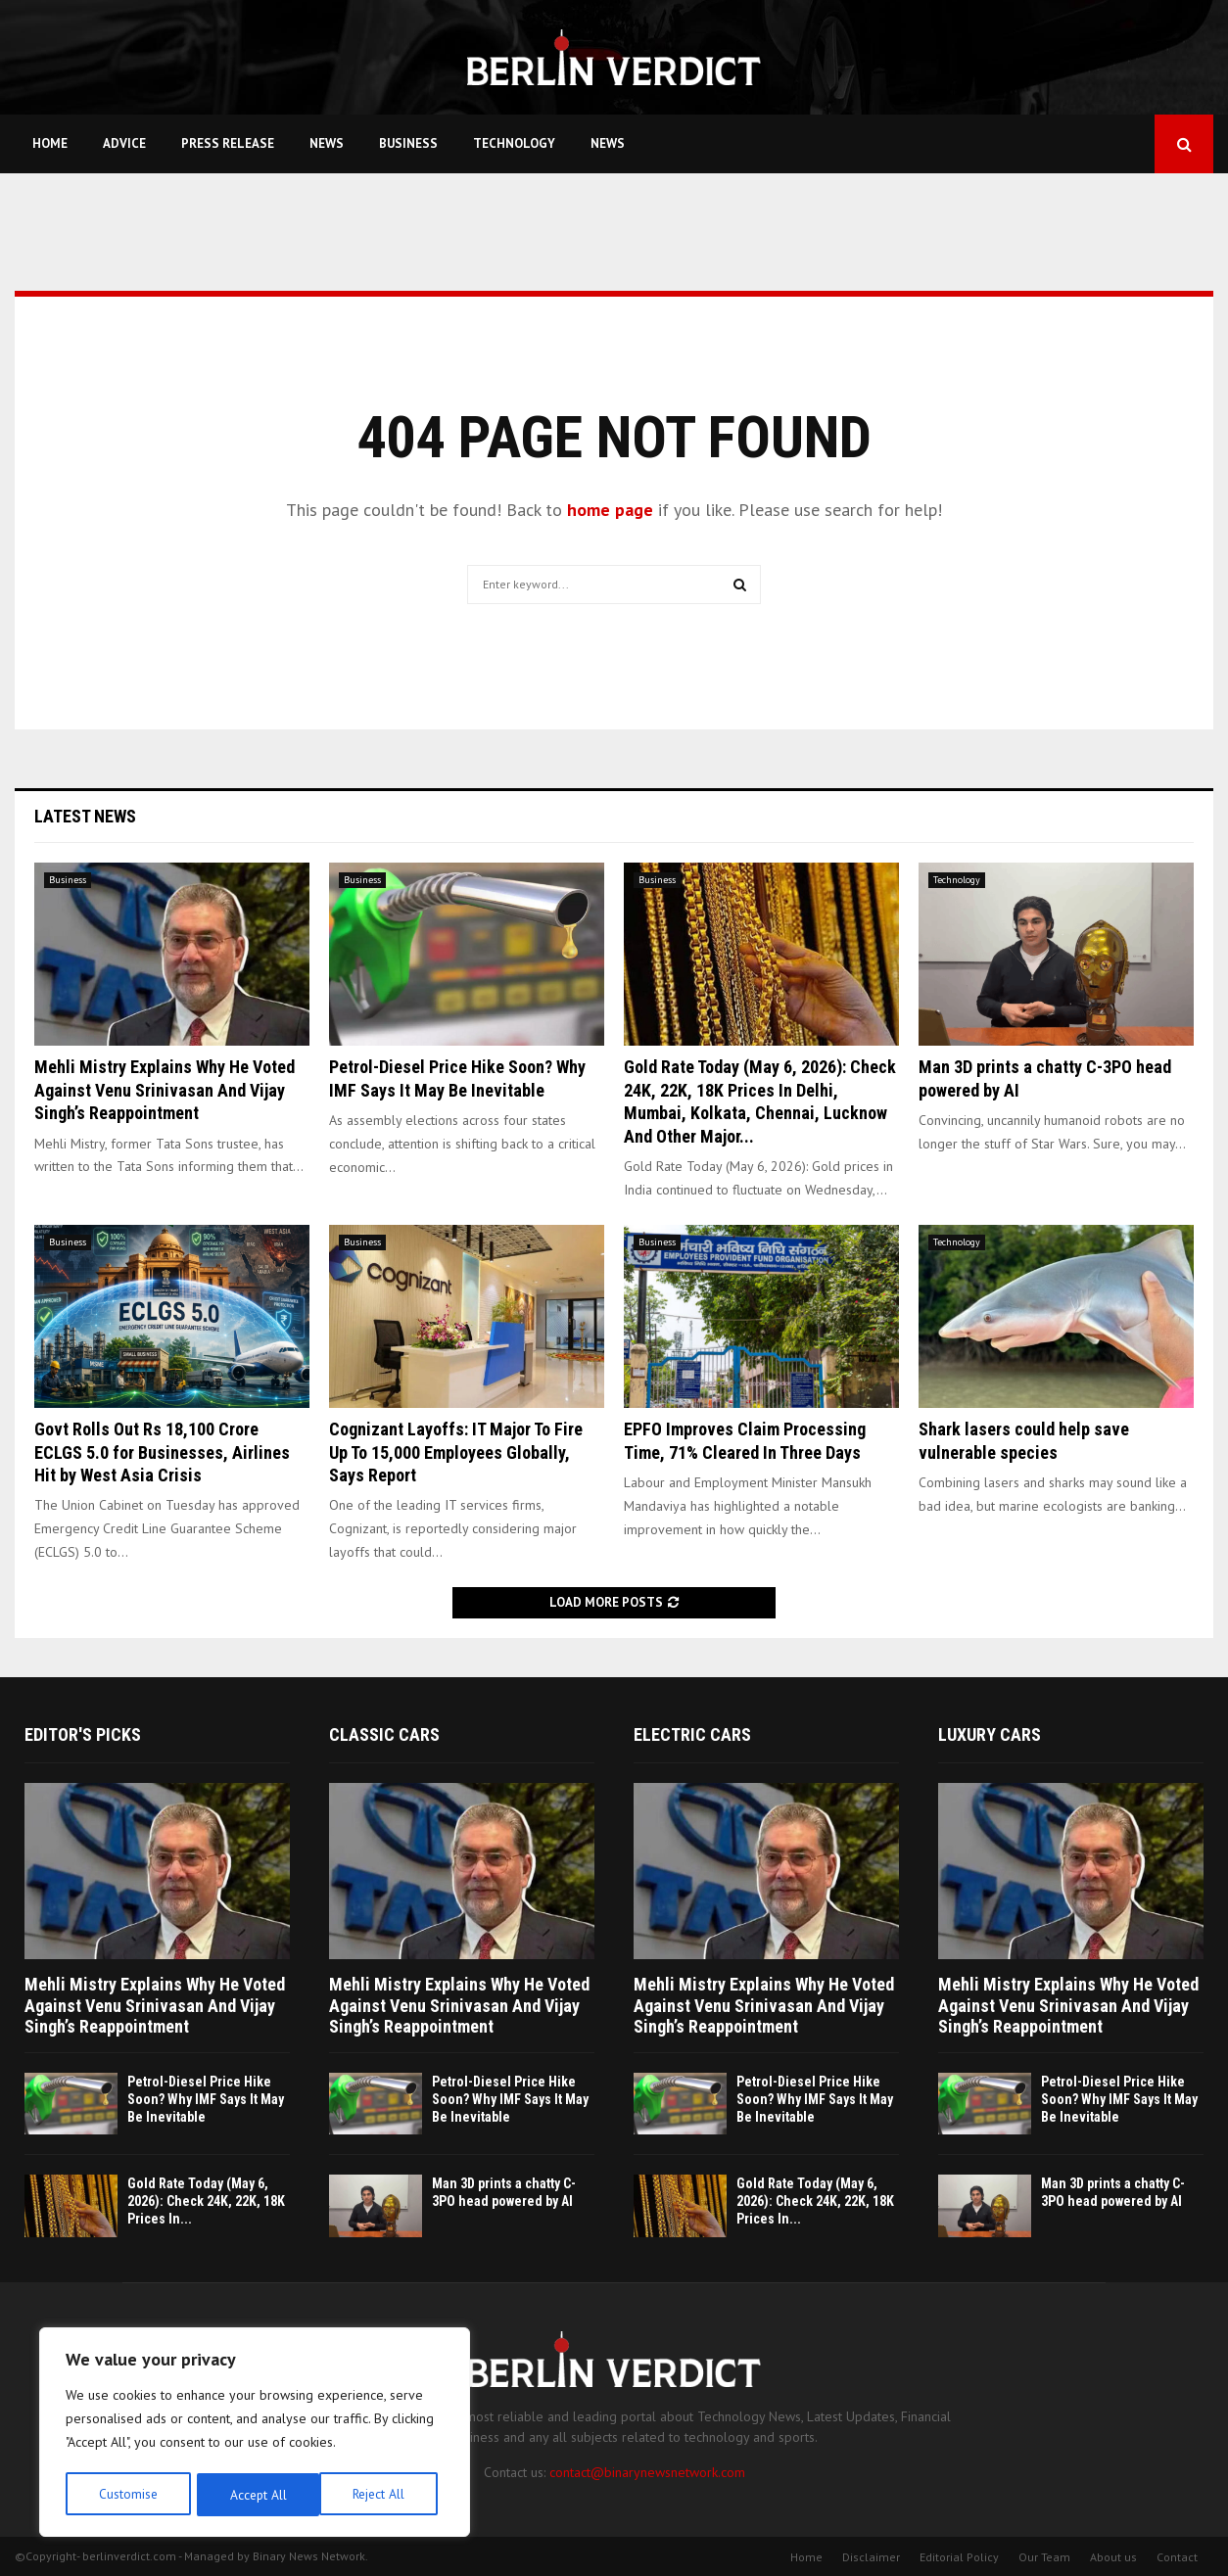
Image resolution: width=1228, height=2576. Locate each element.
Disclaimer (871, 2557)
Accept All (383, 2495)
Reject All (254, 2495)
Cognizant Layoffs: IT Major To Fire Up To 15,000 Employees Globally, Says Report (456, 1452)
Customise (127, 2495)
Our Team (1044, 2557)
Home (50, 143)
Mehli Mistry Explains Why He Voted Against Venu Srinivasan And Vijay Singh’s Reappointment (164, 1089)
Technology (514, 143)
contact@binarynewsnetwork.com (647, 2472)
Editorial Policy (959, 2557)
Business (408, 143)
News (326, 143)
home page (610, 509)
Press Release (227, 143)
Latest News (85, 816)
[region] (254, 2434)
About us (1113, 2557)
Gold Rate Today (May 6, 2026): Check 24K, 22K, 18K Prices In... (206, 2201)
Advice (124, 143)
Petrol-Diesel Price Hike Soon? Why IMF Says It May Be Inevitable (205, 2099)
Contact (1177, 2557)
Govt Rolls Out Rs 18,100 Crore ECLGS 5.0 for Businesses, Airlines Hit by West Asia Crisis (162, 1452)
